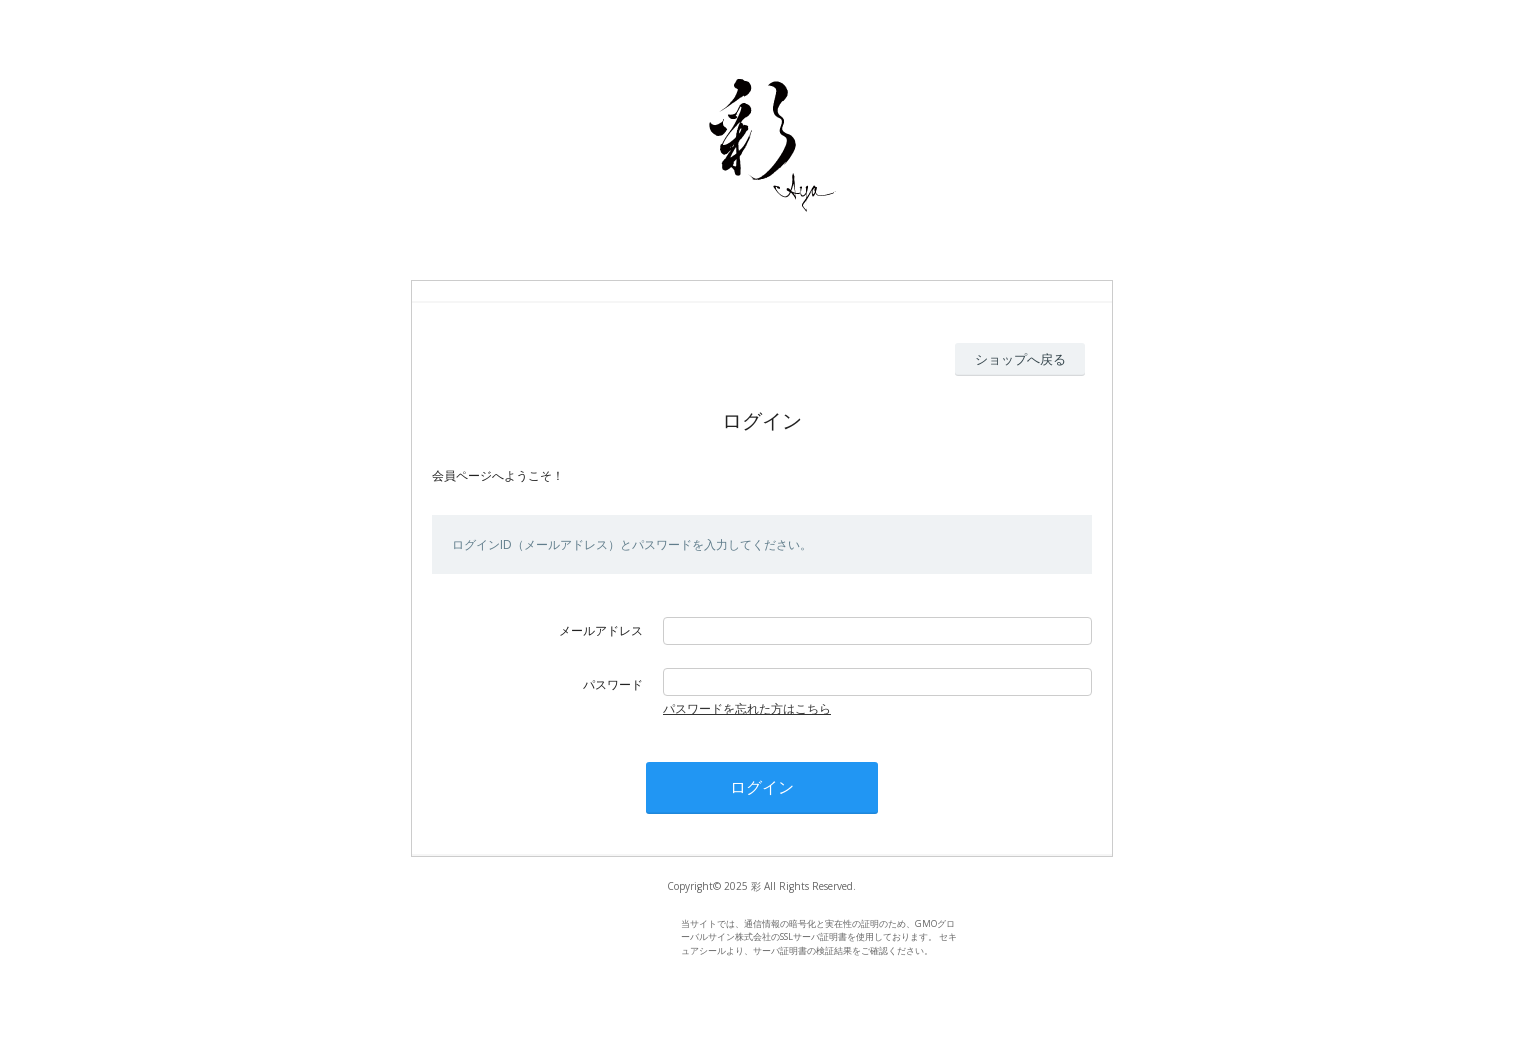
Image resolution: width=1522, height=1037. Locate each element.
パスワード (613, 684)
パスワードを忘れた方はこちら (747, 708)
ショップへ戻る (1020, 359)
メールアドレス (601, 630)
